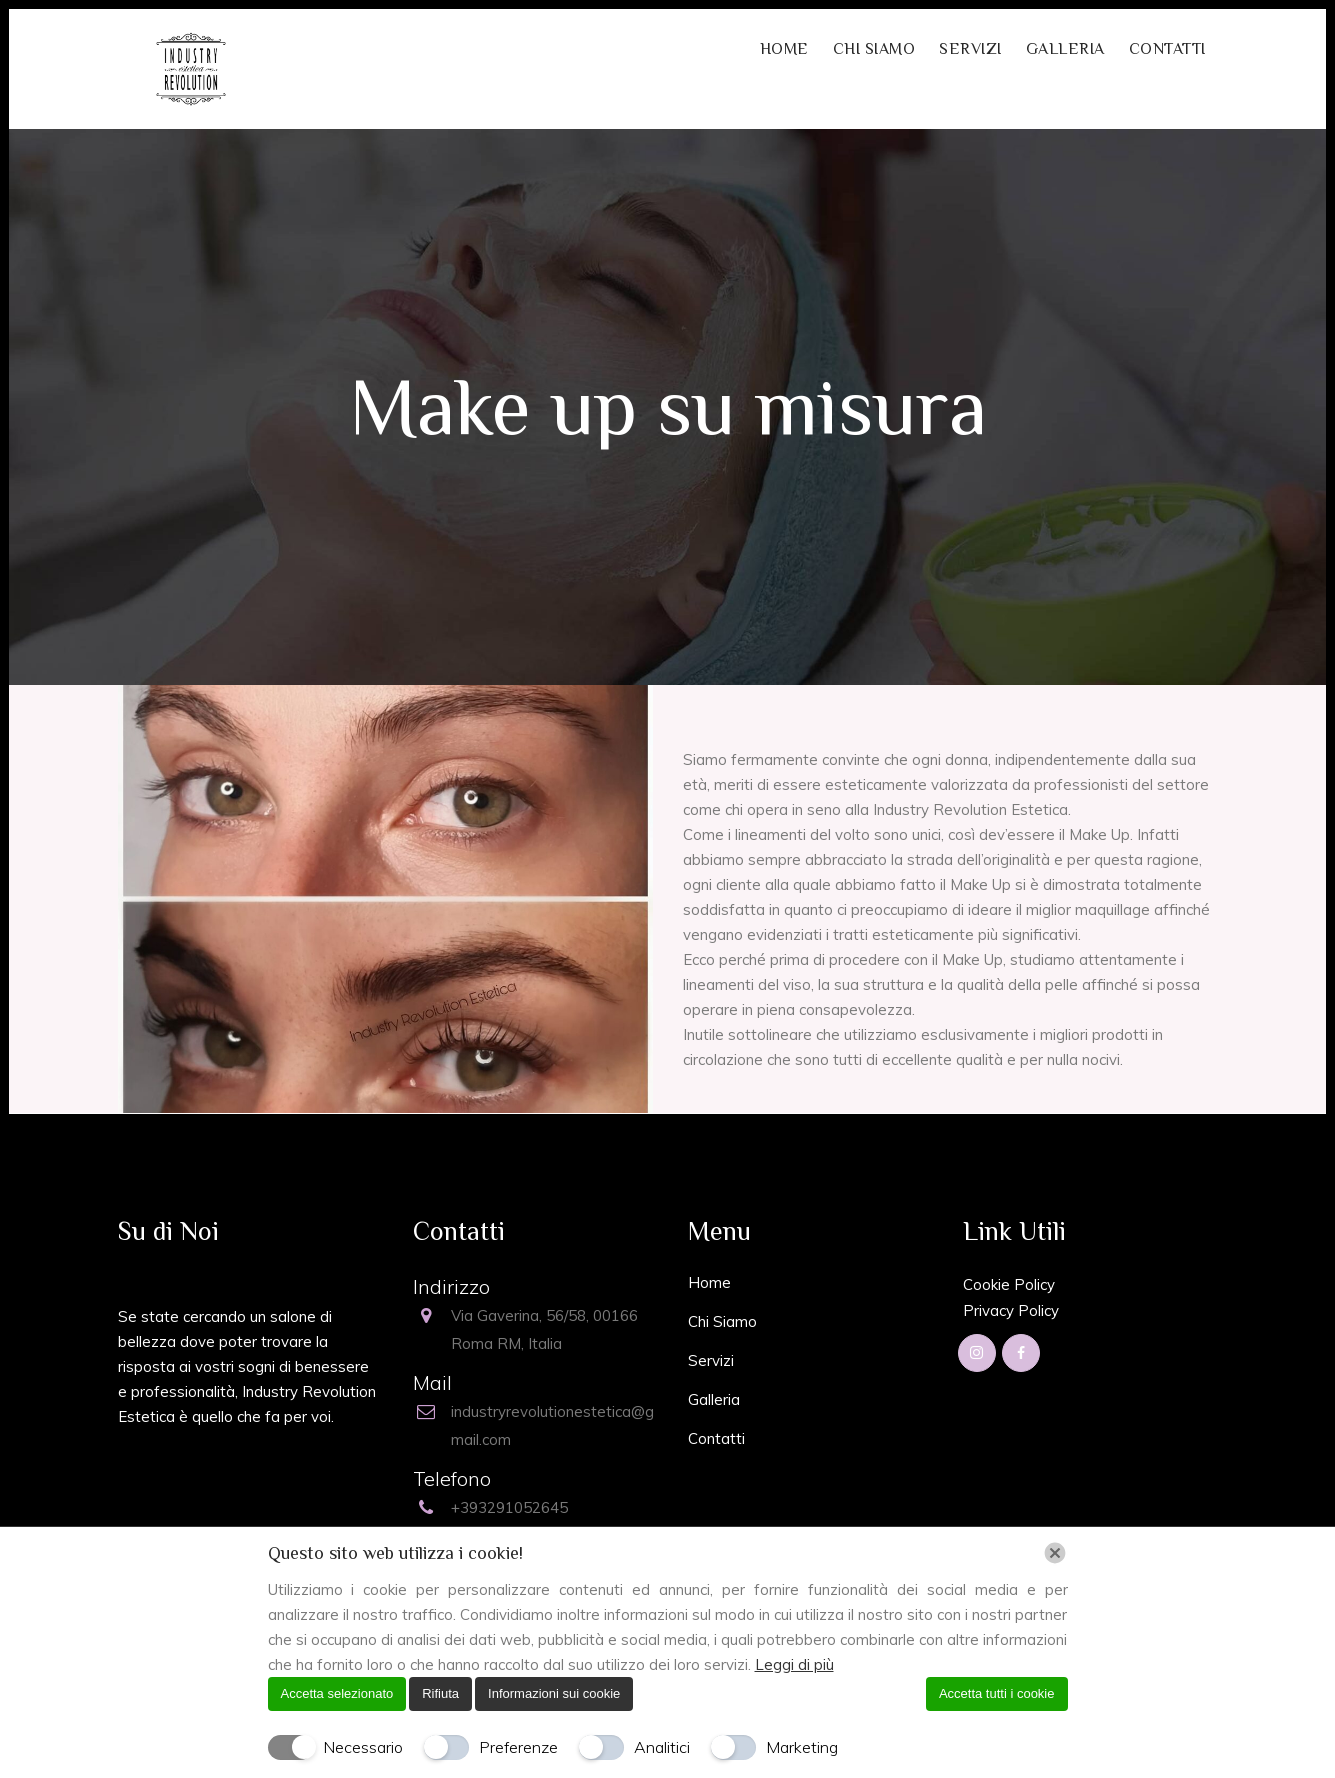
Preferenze (518, 1747)
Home (709, 1282)
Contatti (716, 1438)
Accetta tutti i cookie (997, 1693)
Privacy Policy (1011, 1310)
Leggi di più (794, 1664)
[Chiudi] (1055, 1553)
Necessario (363, 1747)
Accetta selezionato (337, 1693)
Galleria (714, 1399)
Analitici (662, 1747)
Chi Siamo (722, 1321)
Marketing (802, 1747)
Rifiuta (440, 1693)
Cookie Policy (1009, 1284)
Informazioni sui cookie (554, 1693)
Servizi (711, 1360)
